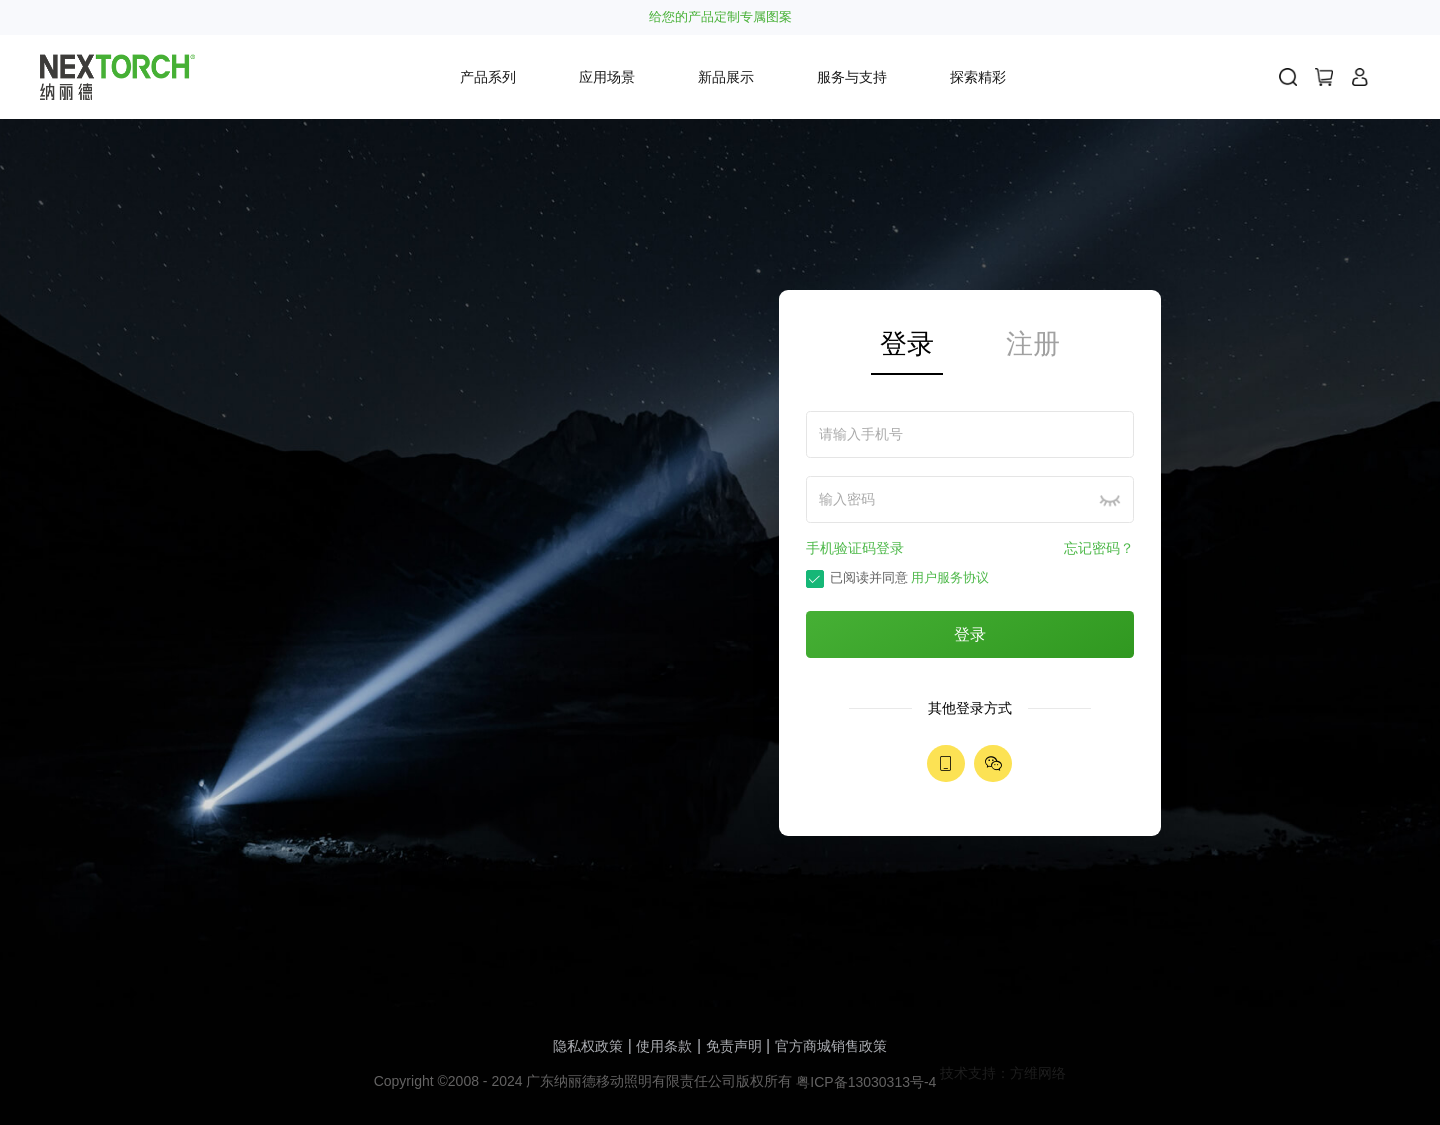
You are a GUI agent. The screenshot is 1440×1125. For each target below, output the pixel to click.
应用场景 (607, 77)
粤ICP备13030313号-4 (866, 1082)
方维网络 (1038, 1073)
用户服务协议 (950, 578)
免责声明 (734, 1046)
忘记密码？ (1099, 548)
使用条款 (664, 1046)
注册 (1033, 344)
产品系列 (488, 77)
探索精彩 (978, 77)
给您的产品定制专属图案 (720, 17)
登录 (907, 344)
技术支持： (975, 1073)
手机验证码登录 (855, 548)
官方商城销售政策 (831, 1046)
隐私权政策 (588, 1046)
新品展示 (726, 77)
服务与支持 (852, 77)
